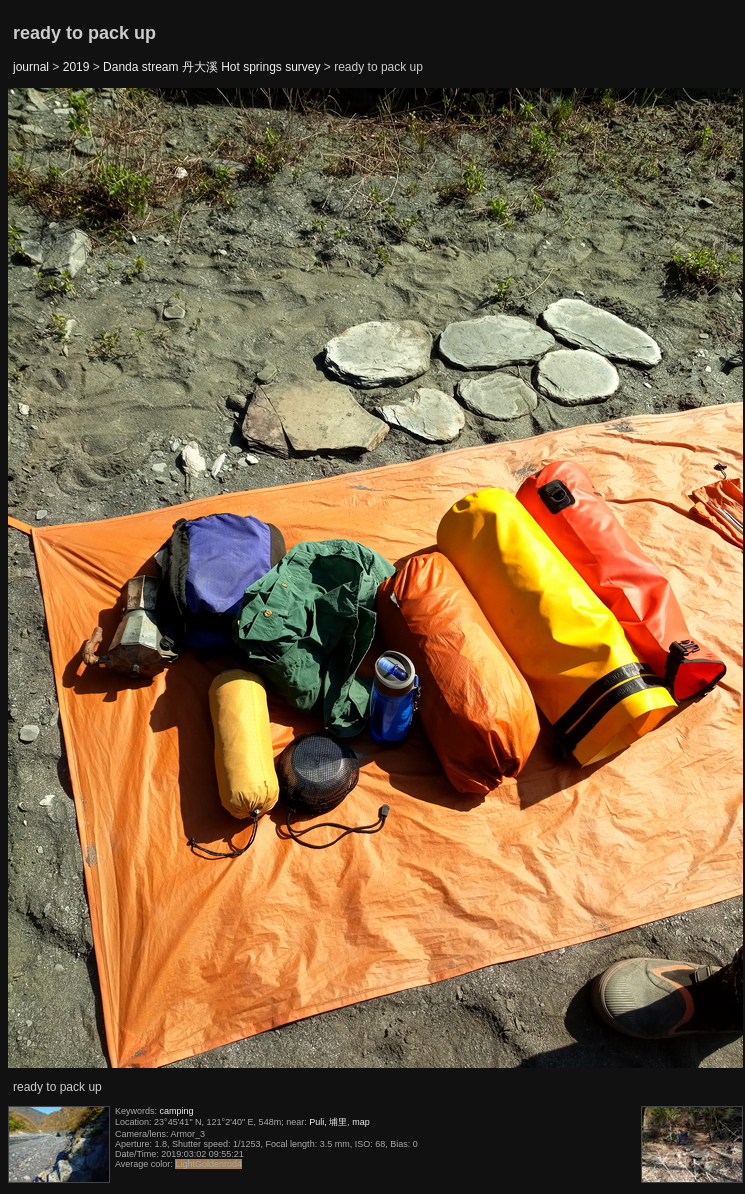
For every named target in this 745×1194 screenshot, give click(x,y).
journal (31, 67)
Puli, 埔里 (328, 1122)
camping (177, 1111)
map (361, 1122)
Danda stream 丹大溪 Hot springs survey (211, 67)
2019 (76, 67)
